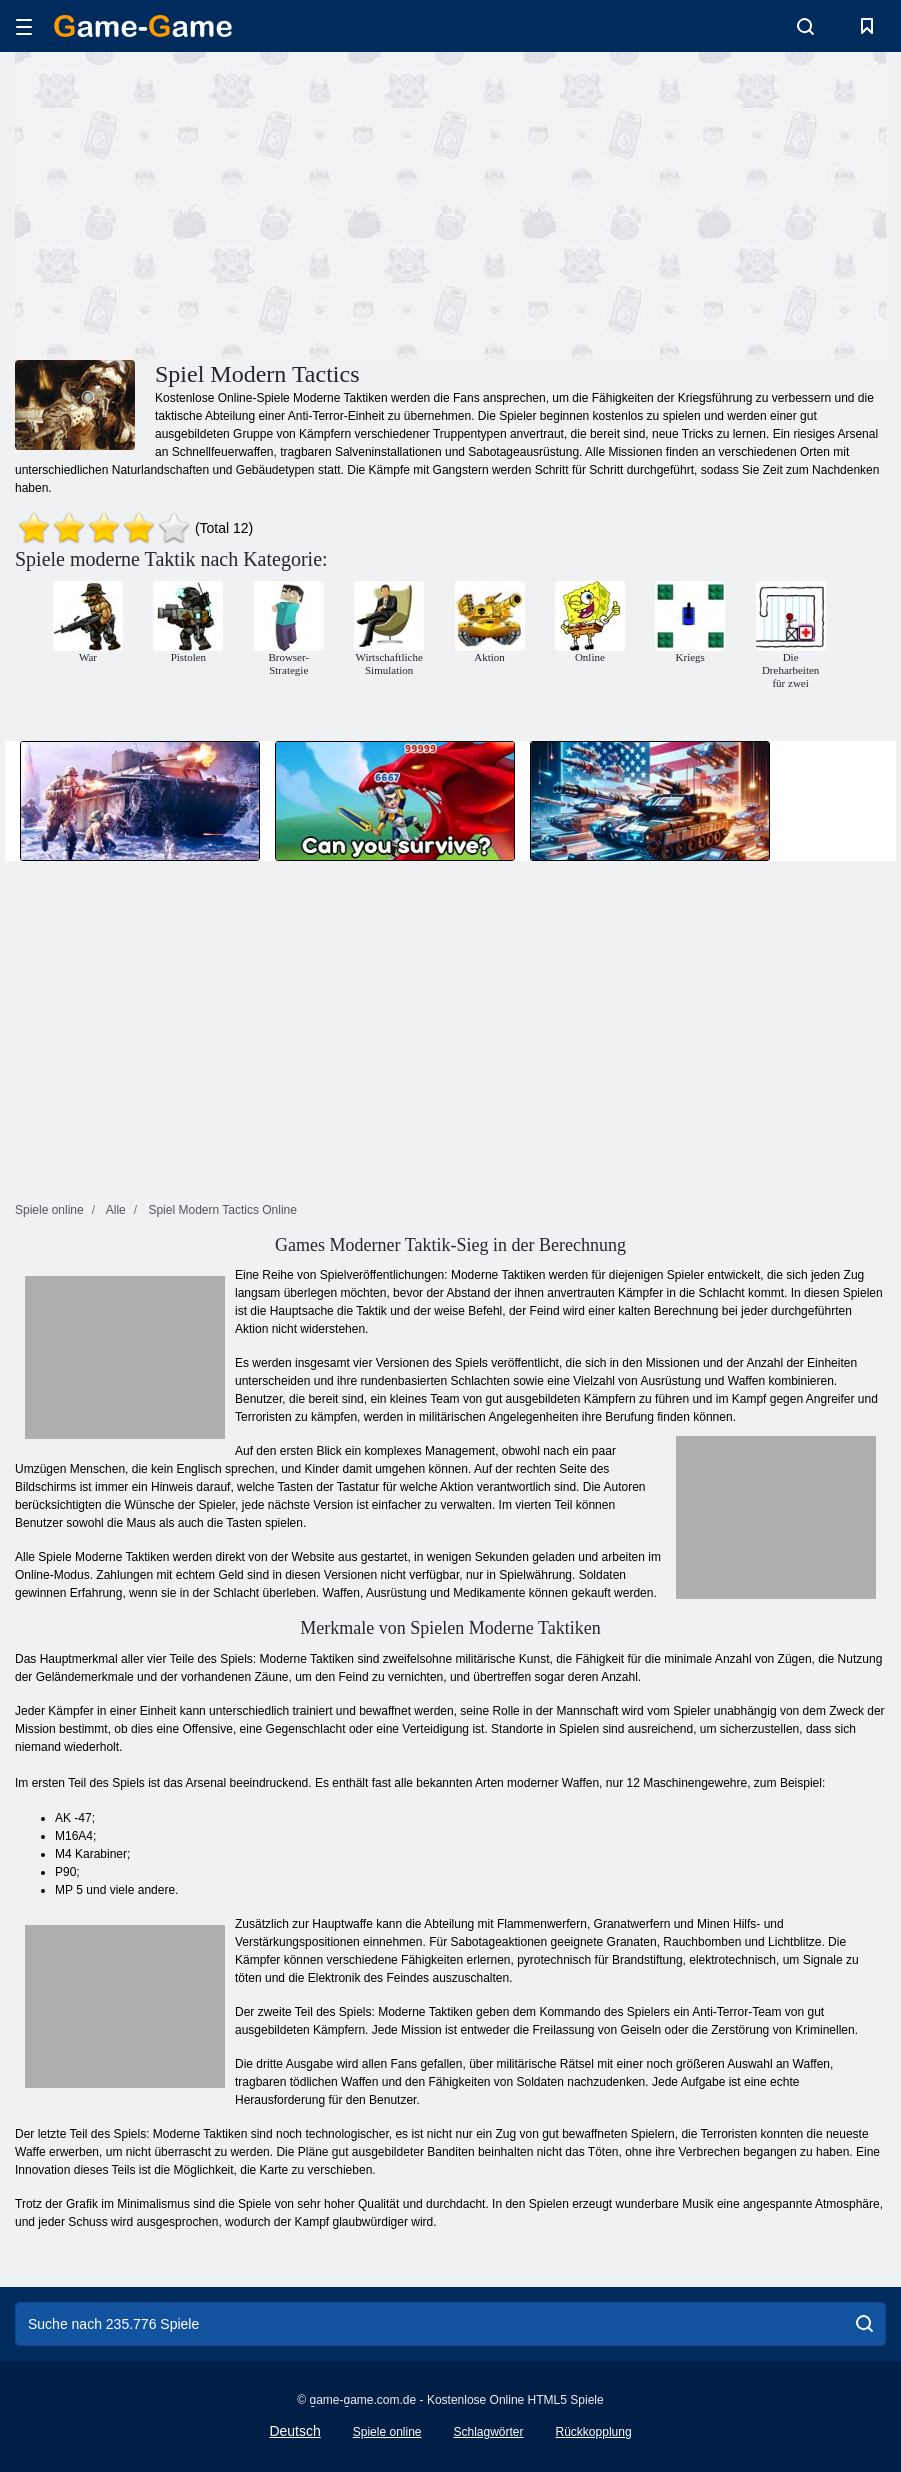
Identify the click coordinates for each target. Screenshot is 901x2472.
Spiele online (387, 2432)
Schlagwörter (488, 2432)
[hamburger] (24, 26)
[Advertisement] (233, 203)
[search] (864, 2324)
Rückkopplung (594, 2432)
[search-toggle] (805, 26)
